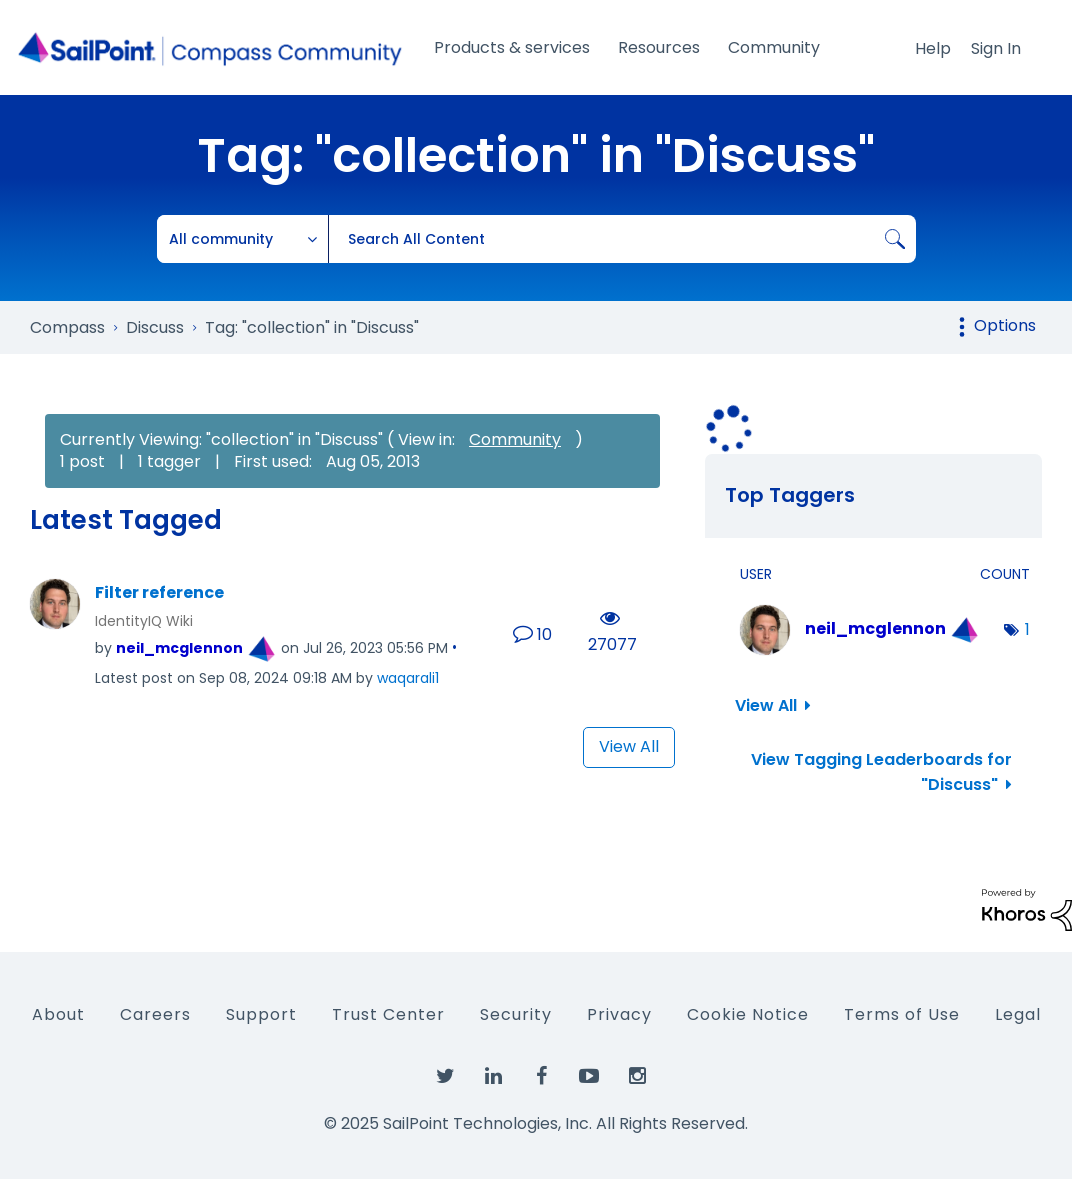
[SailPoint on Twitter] (445, 1077)
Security (516, 1014)
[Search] (622, 239)
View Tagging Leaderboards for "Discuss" (881, 772)
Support (261, 1014)
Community (774, 47)
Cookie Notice (748, 1014)
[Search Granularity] (243, 239)
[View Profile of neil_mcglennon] (179, 648)
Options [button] (1005, 325)
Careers (155, 1014)
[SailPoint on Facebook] (541, 1077)
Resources (659, 47)
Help (933, 48)
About (58, 1014)
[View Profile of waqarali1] (408, 678)
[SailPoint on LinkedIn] (493, 1077)
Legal (1018, 1014)
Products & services (512, 47)
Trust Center (388, 1014)
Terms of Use (902, 1014)
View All (629, 746)
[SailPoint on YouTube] (589, 1077)
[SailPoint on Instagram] (637, 1077)
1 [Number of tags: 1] (1027, 629)
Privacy (619, 1014)
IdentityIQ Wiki (144, 621)
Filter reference (159, 593)
